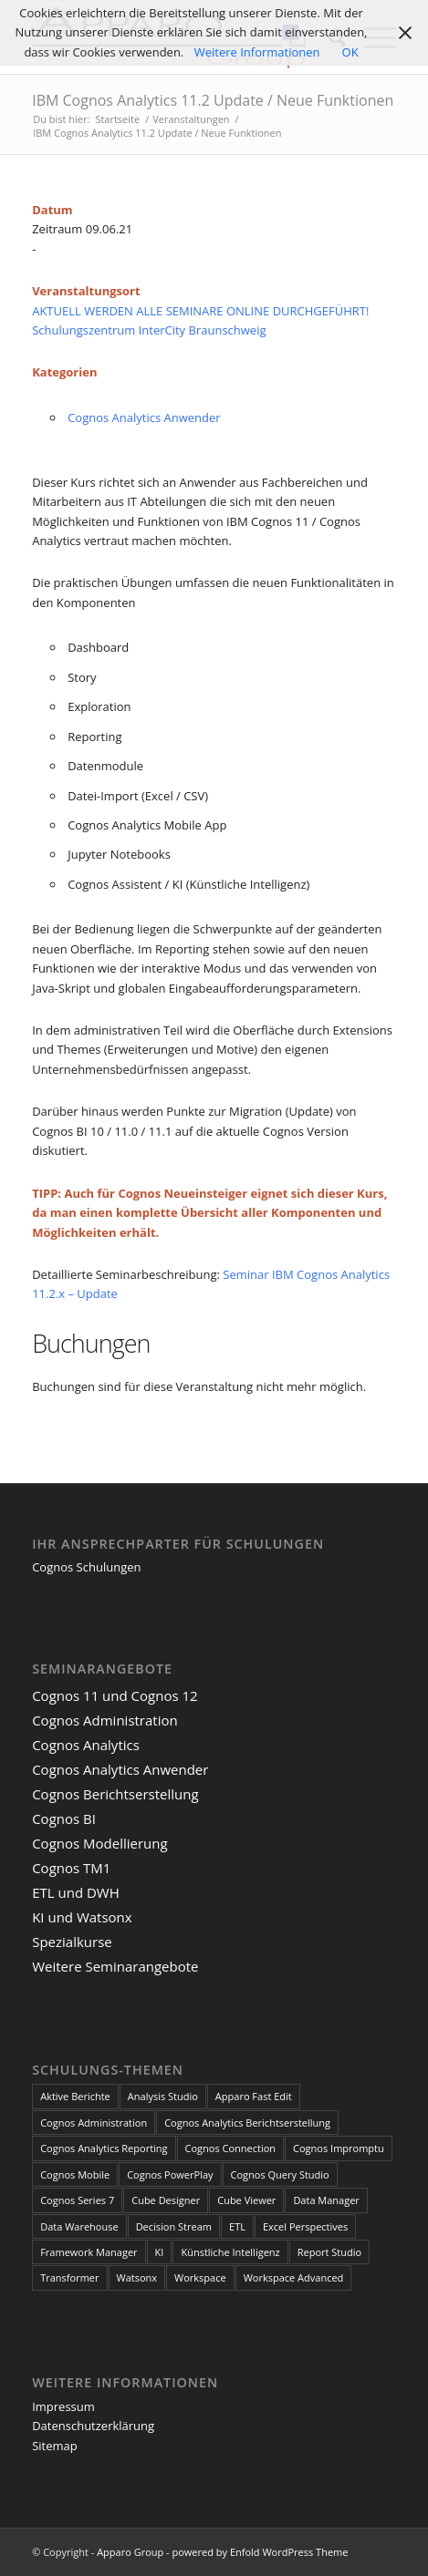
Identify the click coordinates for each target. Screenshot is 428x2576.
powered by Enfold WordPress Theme (260, 2552)
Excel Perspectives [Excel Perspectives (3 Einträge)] (305, 2226)
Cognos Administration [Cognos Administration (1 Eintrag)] (93, 2122)
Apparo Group (130, 2552)
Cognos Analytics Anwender (144, 417)
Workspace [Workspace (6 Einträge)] (200, 2277)
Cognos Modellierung (99, 1843)
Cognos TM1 (71, 1868)
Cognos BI (64, 1818)
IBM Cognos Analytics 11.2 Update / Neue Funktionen (212, 100)
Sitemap (55, 2445)
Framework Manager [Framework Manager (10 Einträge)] (88, 2252)
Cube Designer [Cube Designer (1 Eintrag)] (165, 2200)
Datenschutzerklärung (93, 2425)
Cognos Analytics (86, 1745)
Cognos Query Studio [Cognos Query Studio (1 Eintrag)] (280, 2174)
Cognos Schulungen (86, 1567)
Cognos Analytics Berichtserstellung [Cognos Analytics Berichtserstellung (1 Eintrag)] (247, 2122)
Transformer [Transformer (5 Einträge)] (69, 2277)
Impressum (63, 2406)
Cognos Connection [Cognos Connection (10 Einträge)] (231, 2148)
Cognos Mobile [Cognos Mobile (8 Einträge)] (75, 2174)
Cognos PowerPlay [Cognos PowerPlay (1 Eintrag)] (170, 2174)
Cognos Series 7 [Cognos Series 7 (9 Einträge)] (77, 2200)
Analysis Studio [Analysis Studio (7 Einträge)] (163, 2096)
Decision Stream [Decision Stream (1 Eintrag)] (174, 2226)
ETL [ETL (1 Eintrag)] (237, 2226)
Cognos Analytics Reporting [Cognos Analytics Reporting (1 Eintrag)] (103, 2148)
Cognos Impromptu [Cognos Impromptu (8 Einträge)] (338, 2148)
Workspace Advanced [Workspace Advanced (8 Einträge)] (294, 2277)
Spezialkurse (72, 1941)
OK (350, 52)
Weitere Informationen (257, 52)
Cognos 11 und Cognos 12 (114, 1695)
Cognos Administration (105, 1720)
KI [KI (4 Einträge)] (159, 2252)
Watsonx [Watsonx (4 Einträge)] (137, 2277)
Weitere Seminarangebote (115, 1966)
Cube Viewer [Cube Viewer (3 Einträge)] (246, 2200)
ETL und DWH (76, 1892)
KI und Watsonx (82, 1917)
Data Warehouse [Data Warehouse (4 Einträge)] (79, 2226)
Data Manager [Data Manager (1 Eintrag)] (326, 2200)
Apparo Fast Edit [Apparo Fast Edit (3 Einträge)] (253, 2096)
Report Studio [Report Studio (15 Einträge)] (329, 2252)
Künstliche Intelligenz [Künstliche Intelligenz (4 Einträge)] (230, 2252)
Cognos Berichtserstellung (115, 1794)
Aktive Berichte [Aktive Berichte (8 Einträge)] (75, 2096)
